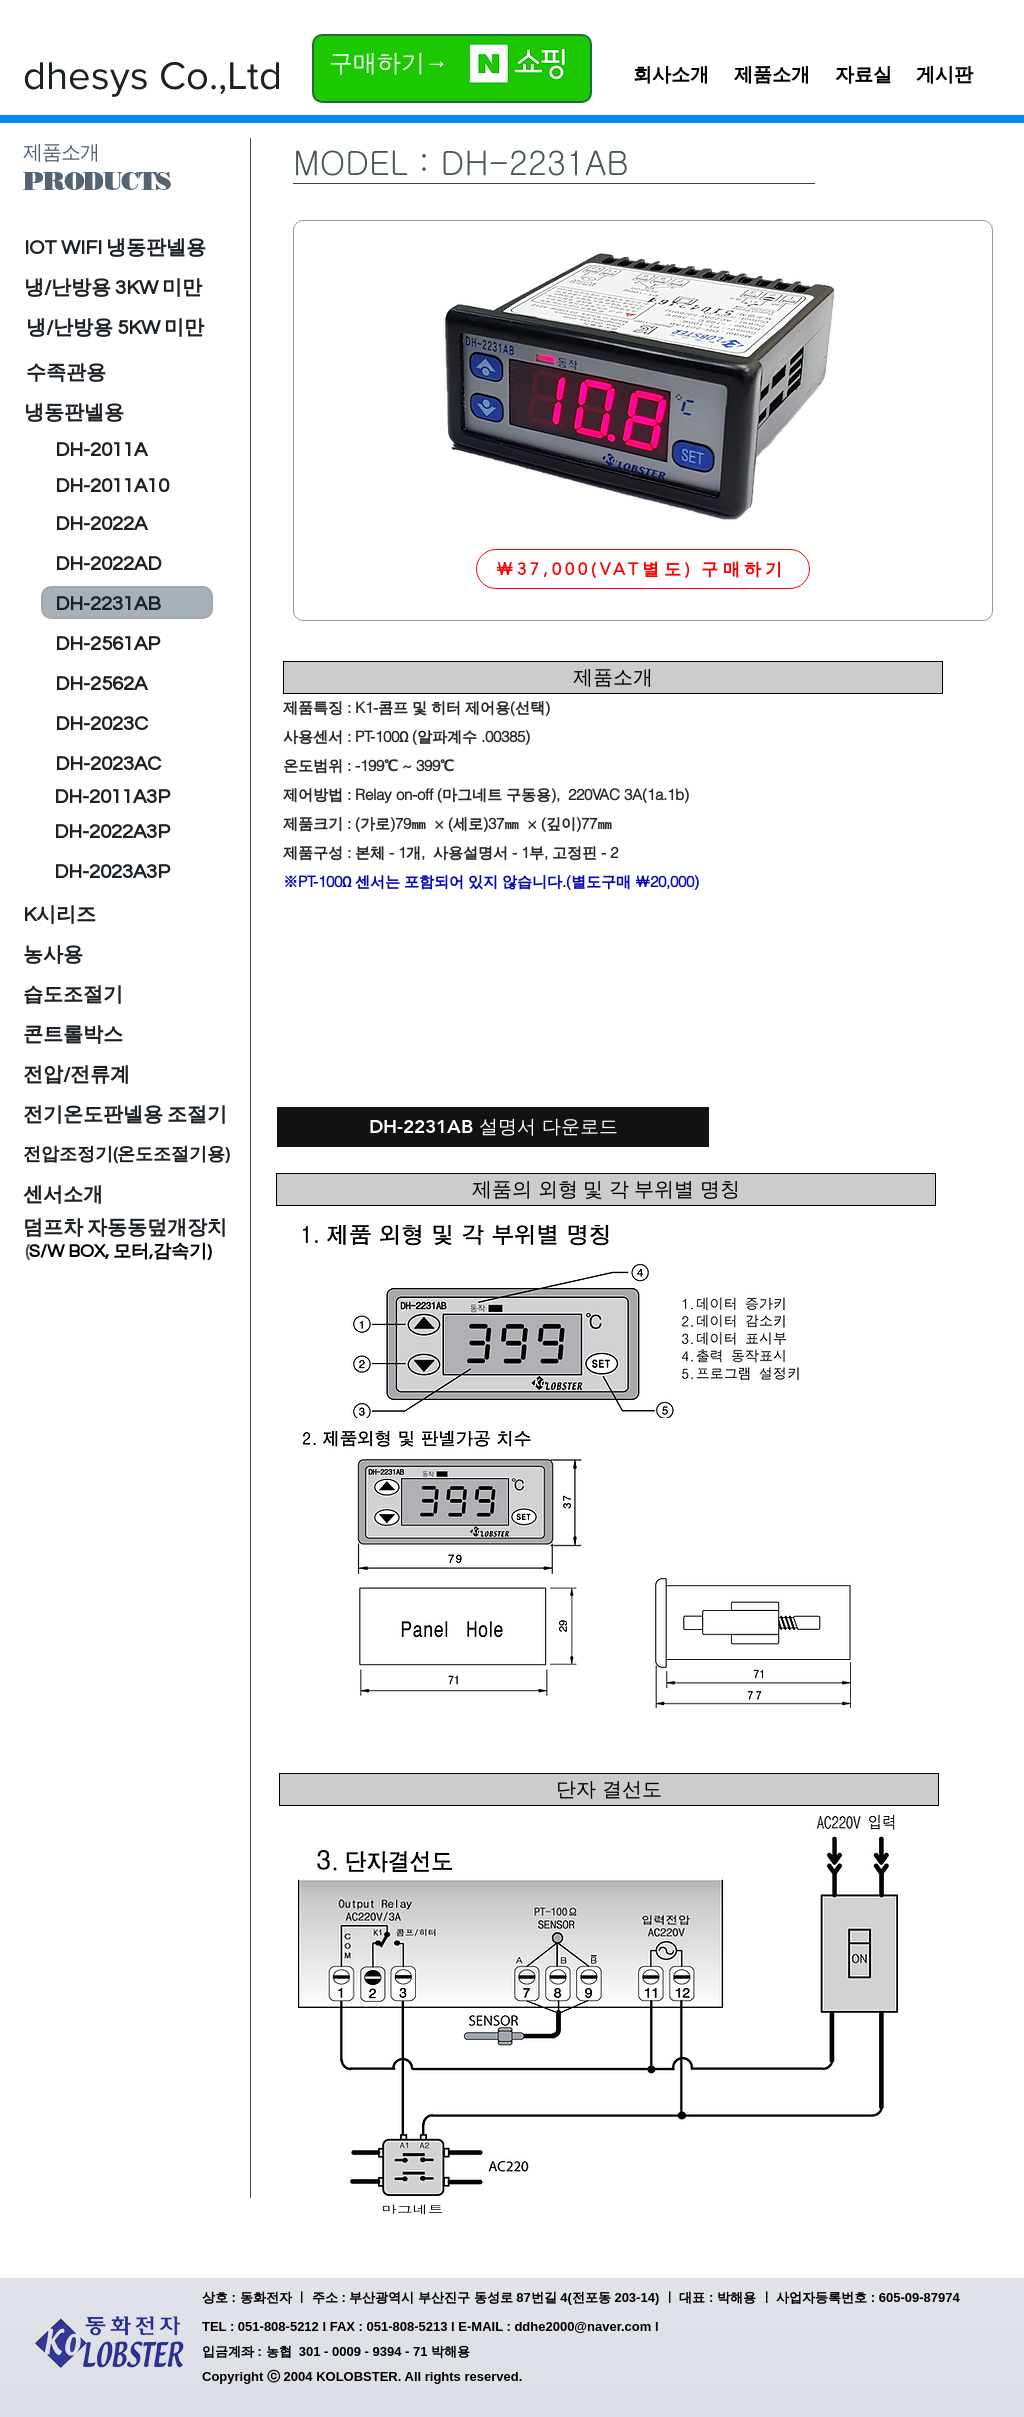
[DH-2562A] (101, 684)
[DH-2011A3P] (112, 797)
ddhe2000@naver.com (582, 2326)
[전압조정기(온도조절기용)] (126, 1155)
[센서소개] (63, 1195)
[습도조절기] (73, 995)
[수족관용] (126, 373)
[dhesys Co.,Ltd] (152, 75)
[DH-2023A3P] (112, 872)
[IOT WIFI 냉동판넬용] (128, 248)
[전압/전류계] (77, 1075)
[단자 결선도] (609, 1789)
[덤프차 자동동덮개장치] (125, 1228)
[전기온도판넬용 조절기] (125, 1115)
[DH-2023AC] (108, 764)
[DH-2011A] (105, 449)
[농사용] (53, 955)
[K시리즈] (59, 915)
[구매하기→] (390, 62)
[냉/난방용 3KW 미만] (113, 288)
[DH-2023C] (101, 724)
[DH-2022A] (101, 524)
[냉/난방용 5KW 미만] (115, 328)
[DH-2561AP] (108, 644)
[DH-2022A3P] (112, 832)
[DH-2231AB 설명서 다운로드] (493, 1127)
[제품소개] (613, 677)
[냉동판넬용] (113, 413)
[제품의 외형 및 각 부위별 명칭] (606, 1189)
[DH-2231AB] (108, 604)
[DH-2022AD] (108, 564)
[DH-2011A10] (112, 486)
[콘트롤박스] (73, 1035)
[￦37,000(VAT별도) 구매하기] (643, 569)
